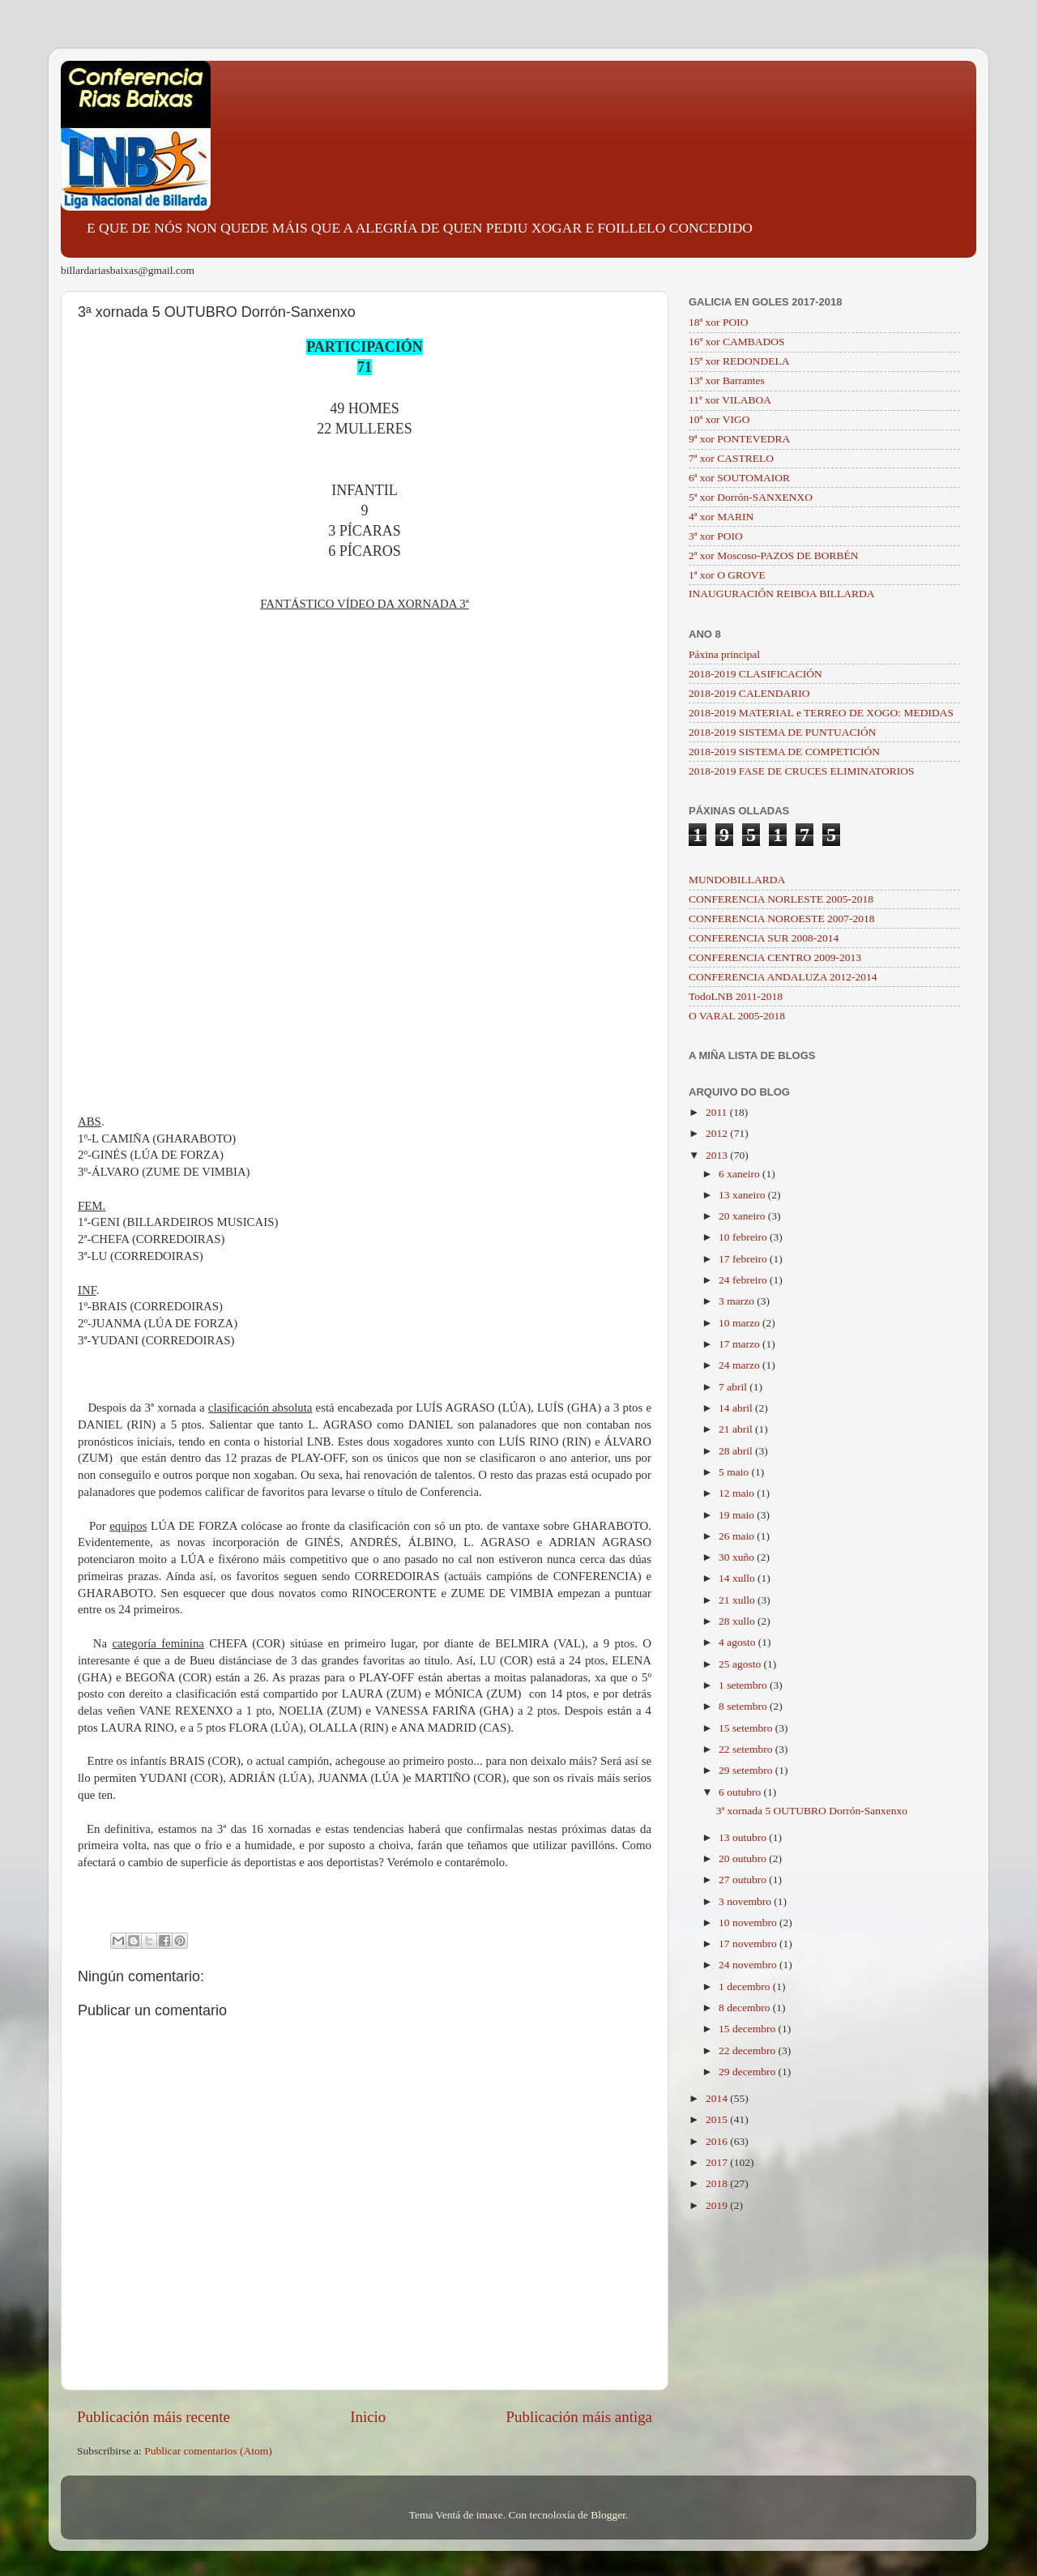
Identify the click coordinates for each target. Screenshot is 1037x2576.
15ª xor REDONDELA (739, 361)
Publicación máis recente (153, 2416)
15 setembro (747, 1728)
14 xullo (738, 1578)
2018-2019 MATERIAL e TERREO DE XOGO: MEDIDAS (821, 713)
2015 (718, 2119)
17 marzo (740, 1344)
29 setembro (747, 1770)
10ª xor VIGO (719, 419)
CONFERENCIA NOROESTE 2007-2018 (782, 918)
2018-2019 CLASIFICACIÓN (755, 674)
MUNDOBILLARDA (737, 880)
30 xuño (738, 1557)
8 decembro (746, 2007)
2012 (718, 1133)
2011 (718, 1112)
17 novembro (749, 1943)
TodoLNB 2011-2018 (736, 996)
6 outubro (741, 1792)
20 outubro (744, 1858)
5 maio (735, 1472)
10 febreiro (744, 1237)
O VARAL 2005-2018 (737, 1016)
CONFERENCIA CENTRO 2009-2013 (775, 957)
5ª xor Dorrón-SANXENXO (751, 497)
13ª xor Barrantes (727, 380)
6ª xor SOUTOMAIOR (739, 478)
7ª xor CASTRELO (731, 458)
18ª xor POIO (718, 322)
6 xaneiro (740, 1174)
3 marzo (738, 1301)
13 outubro (744, 1837)
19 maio (738, 1515)
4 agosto (738, 1642)
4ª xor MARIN (721, 517)
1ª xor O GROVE (727, 575)
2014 (718, 2098)
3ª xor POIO (716, 536)
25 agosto (741, 1664)
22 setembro (747, 1749)
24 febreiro (744, 1280)
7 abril (734, 1387)
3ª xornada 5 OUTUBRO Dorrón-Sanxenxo (811, 1811)
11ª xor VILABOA (730, 400)
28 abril (737, 1451)
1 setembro (744, 1685)
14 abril (737, 1408)
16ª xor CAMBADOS (737, 341)
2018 (718, 2183)
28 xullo (738, 1621)
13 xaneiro (743, 1195)
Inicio (368, 2416)
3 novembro (746, 1901)
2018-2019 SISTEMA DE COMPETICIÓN (784, 751)
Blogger (608, 2515)
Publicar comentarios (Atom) (207, 2451)
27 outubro (744, 1879)
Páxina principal (724, 654)
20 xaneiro (743, 1216)
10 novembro (749, 1922)
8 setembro (744, 1706)
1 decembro (746, 1986)
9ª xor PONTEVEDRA (739, 439)
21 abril (737, 1429)
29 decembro (748, 2071)
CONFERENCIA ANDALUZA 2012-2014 (783, 977)
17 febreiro (744, 1259)
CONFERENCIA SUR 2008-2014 (764, 938)
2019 (718, 2205)
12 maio (738, 1493)
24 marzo (740, 1365)
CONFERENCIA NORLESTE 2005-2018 (781, 899)
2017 (718, 2162)
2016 (718, 2141)
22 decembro (748, 2050)
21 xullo (738, 1600)
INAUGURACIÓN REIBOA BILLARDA (782, 593)
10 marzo (740, 1323)
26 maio (738, 1536)
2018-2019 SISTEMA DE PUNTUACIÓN (782, 732)
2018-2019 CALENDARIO (749, 693)
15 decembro (748, 2029)
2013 (718, 1155)
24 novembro (749, 1965)
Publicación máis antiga (579, 2416)
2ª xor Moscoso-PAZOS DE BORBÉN (774, 555)
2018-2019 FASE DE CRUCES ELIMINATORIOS (802, 771)
